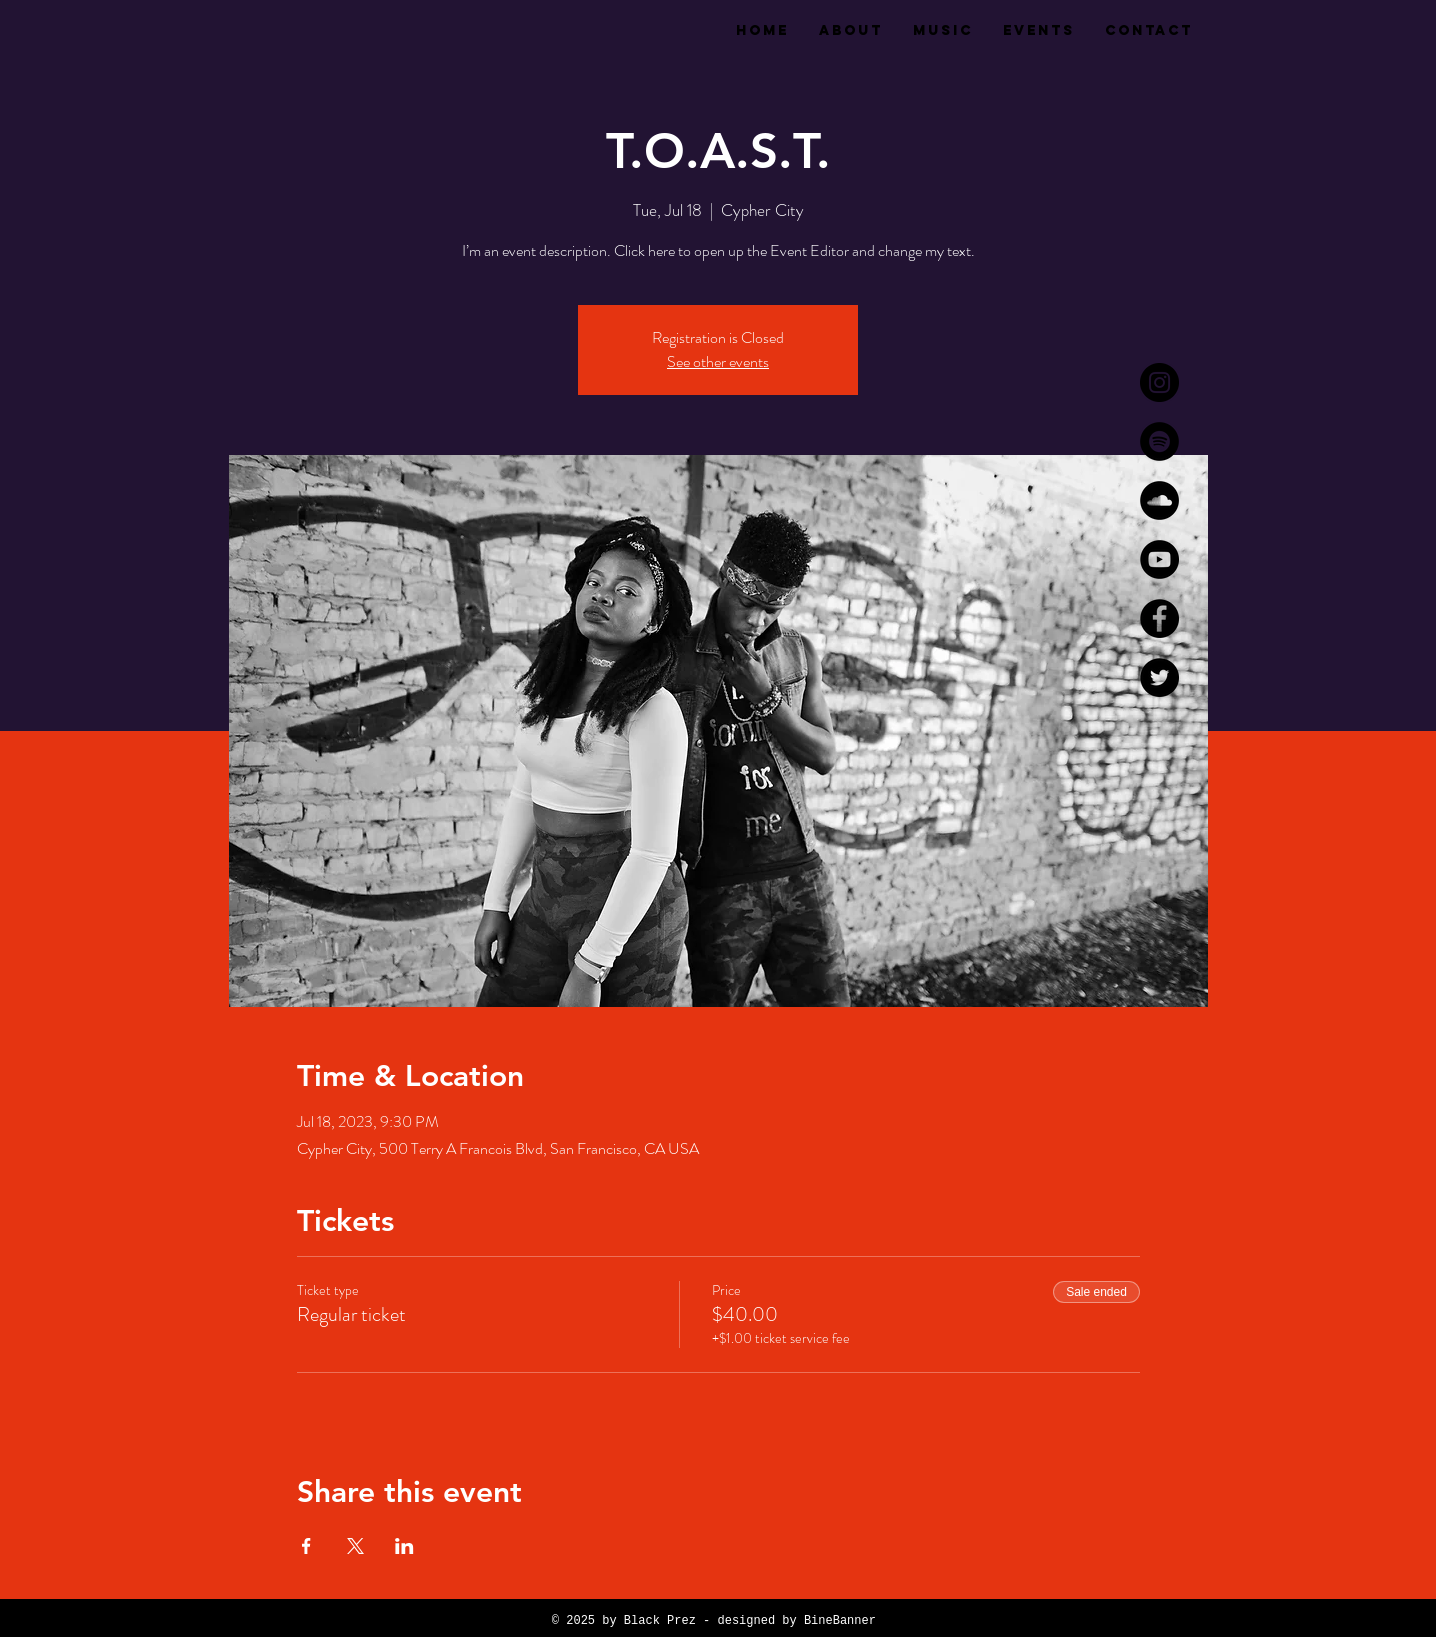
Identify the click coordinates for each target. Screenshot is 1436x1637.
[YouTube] (1159, 559)
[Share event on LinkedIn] (404, 1546)
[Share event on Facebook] (306, 1546)
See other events (718, 361)
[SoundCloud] (1159, 500)
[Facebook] (1159, 618)
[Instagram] (1159, 382)
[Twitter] (1159, 677)
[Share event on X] (355, 1546)
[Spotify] (1159, 441)
